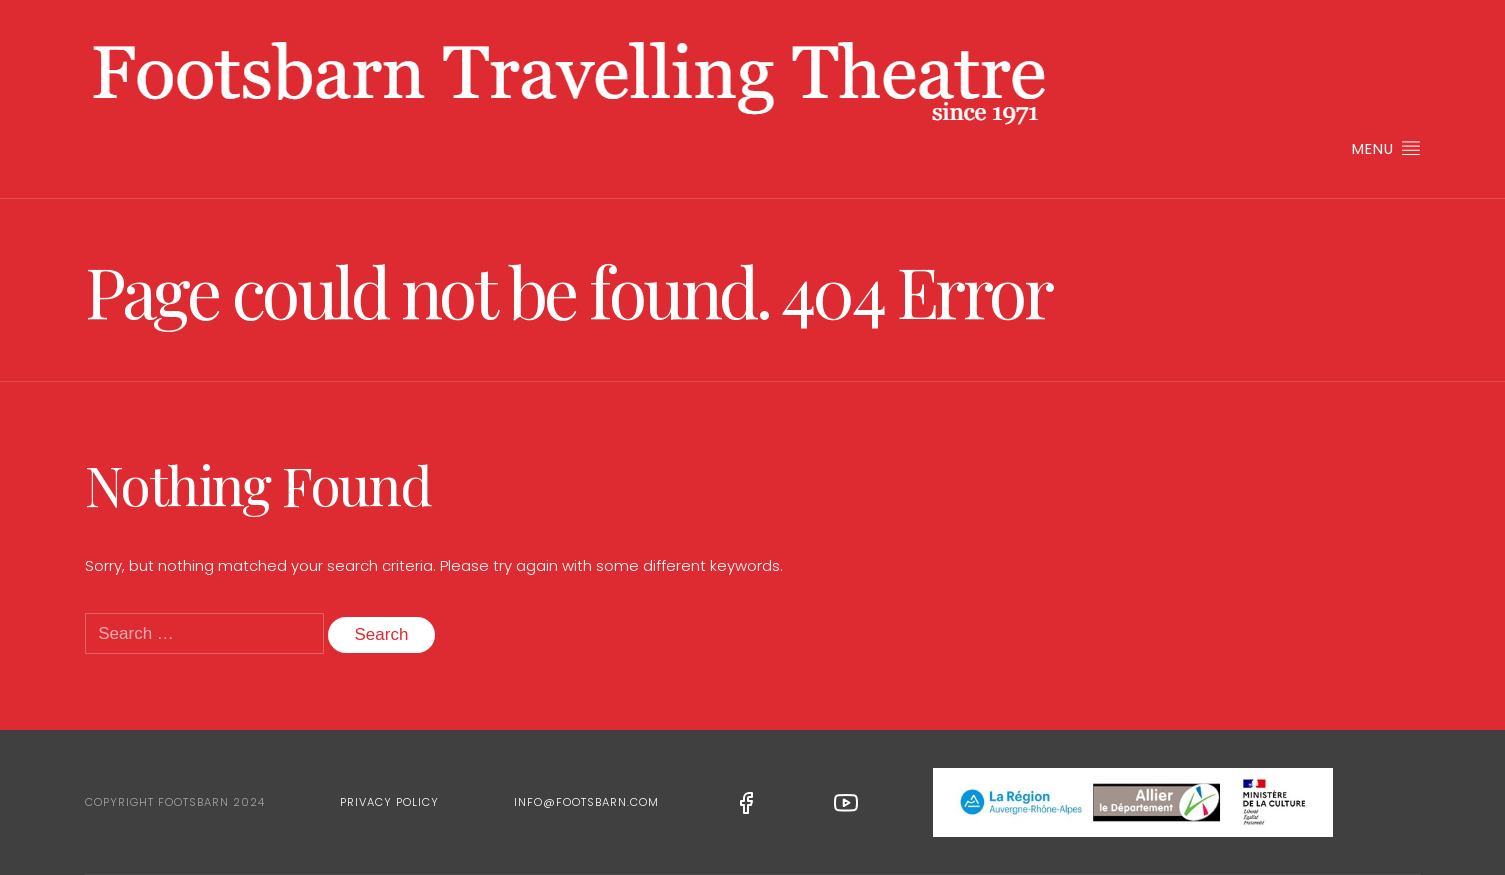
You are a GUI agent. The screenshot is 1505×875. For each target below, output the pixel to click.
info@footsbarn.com (586, 802)
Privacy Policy (389, 802)
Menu (1386, 148)
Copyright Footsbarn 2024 (175, 802)
